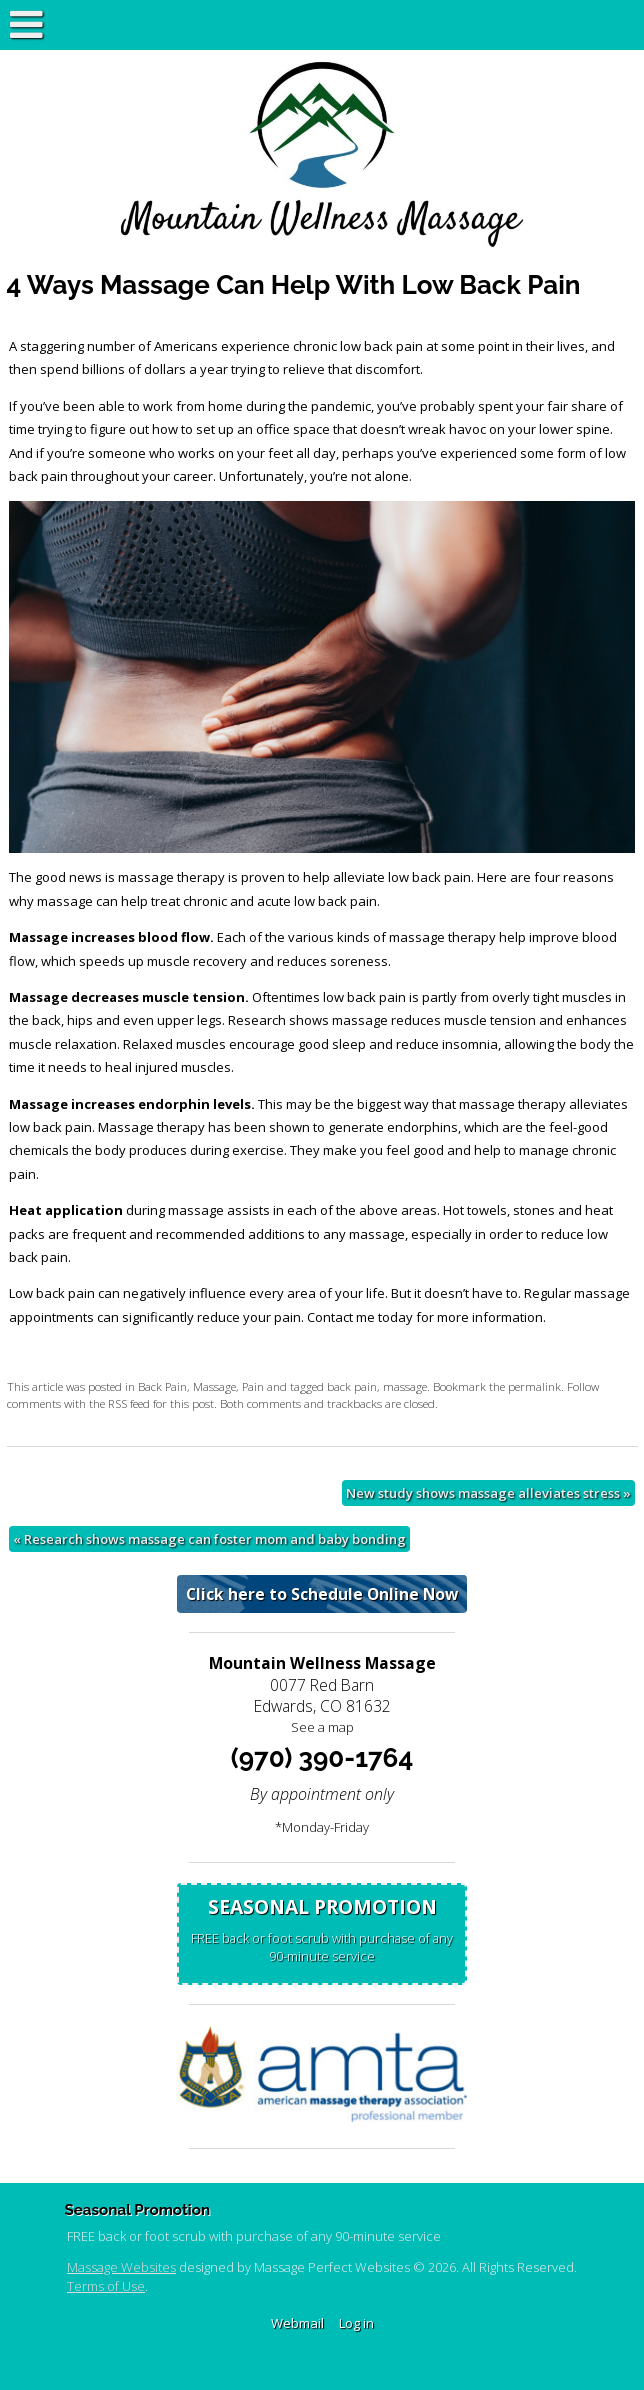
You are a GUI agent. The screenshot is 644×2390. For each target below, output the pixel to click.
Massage (214, 1386)
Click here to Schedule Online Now (322, 1594)
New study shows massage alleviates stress (488, 1493)
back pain (352, 1386)
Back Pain (162, 1386)
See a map (322, 1727)
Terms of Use (106, 2286)
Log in (356, 2323)
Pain (253, 1386)
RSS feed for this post (161, 1403)
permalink (534, 1386)
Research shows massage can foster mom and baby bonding (209, 1539)
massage (405, 1386)
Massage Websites (121, 2267)
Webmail (297, 2323)
